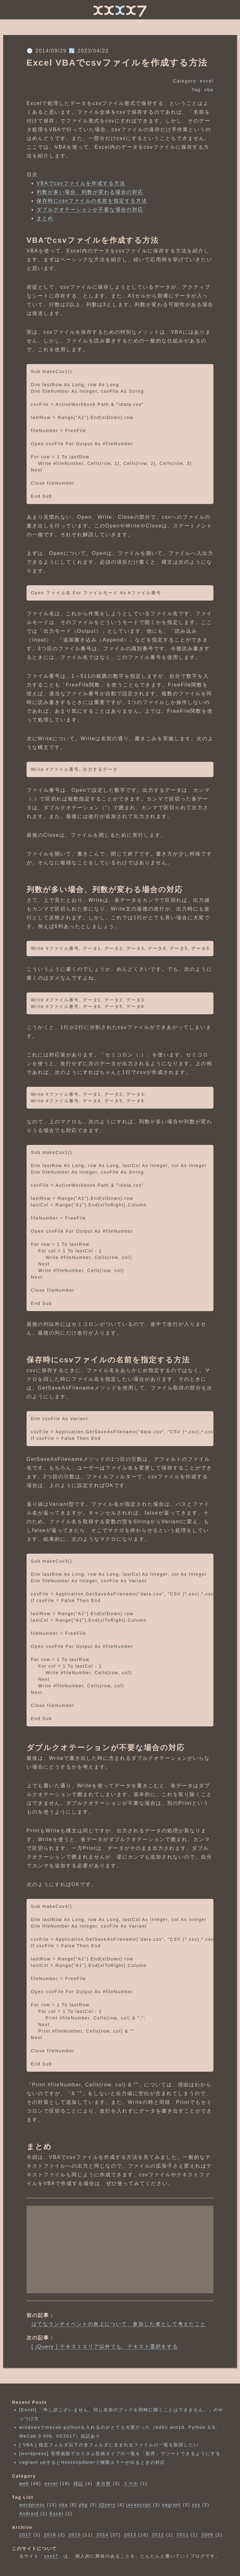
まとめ (45, 218)
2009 (207, 2534)
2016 (50, 2534)
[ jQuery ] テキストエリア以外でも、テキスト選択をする (105, 2346)
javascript (139, 2504)
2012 (158, 2534)
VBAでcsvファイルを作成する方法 (81, 183)
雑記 (78, 2483)
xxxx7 (51, 2556)
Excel (56, 2513)
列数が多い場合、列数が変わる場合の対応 (90, 192)
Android (28, 2513)
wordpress (32, 2504)
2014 (102, 2534)
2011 (183, 2534)
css (196, 2504)
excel (207, 80)
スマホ (130, 2483)
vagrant (171, 2504)
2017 (25, 2534)
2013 (130, 2534)
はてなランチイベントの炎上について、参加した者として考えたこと (119, 2324)
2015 (75, 2534)
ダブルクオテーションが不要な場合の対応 (90, 209)
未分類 (103, 2483)
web (24, 2483)
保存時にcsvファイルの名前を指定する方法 (92, 200)
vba (208, 89)
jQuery (107, 2504)
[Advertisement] (120, 2249)
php (83, 2504)
